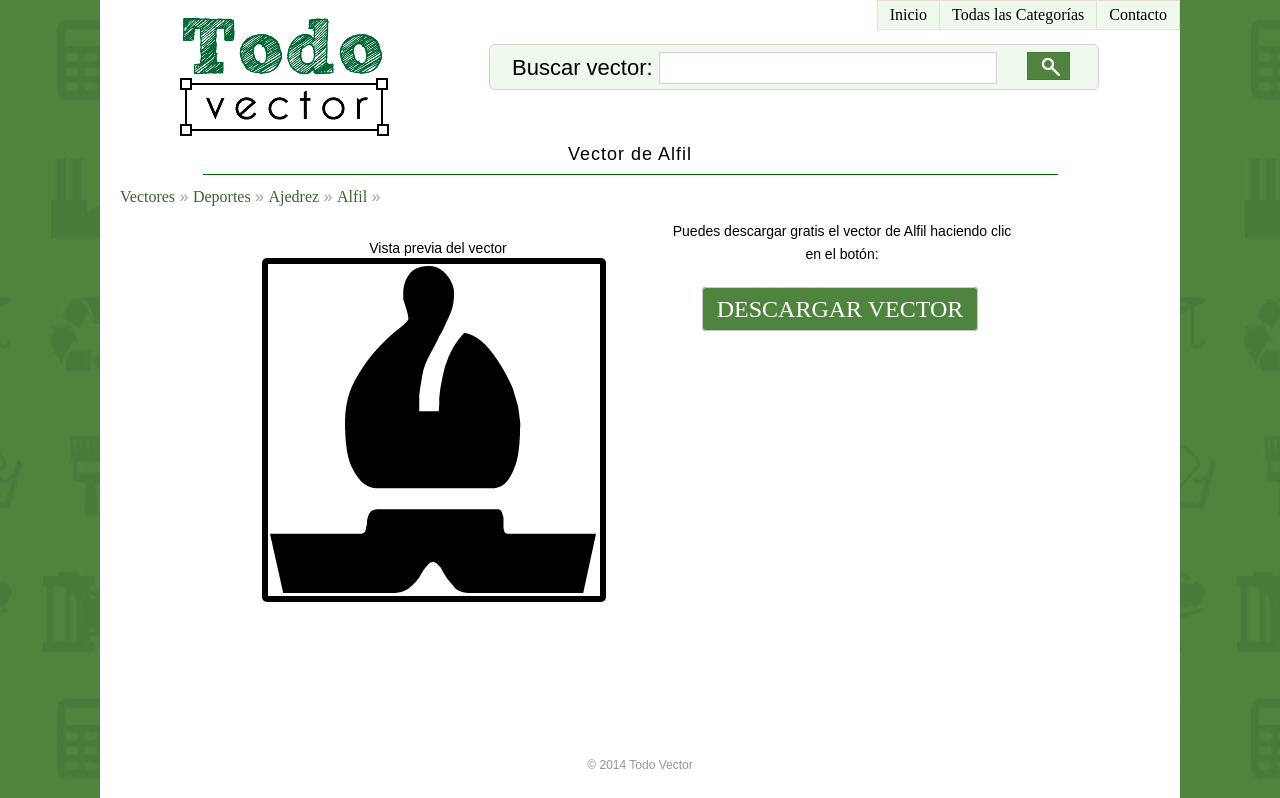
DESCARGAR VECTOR (840, 309)
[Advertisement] (838, 472)
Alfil (352, 196)
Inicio (908, 14)
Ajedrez (293, 196)
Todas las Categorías (1018, 14)
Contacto (1138, 14)
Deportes (222, 196)
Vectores (147, 196)
